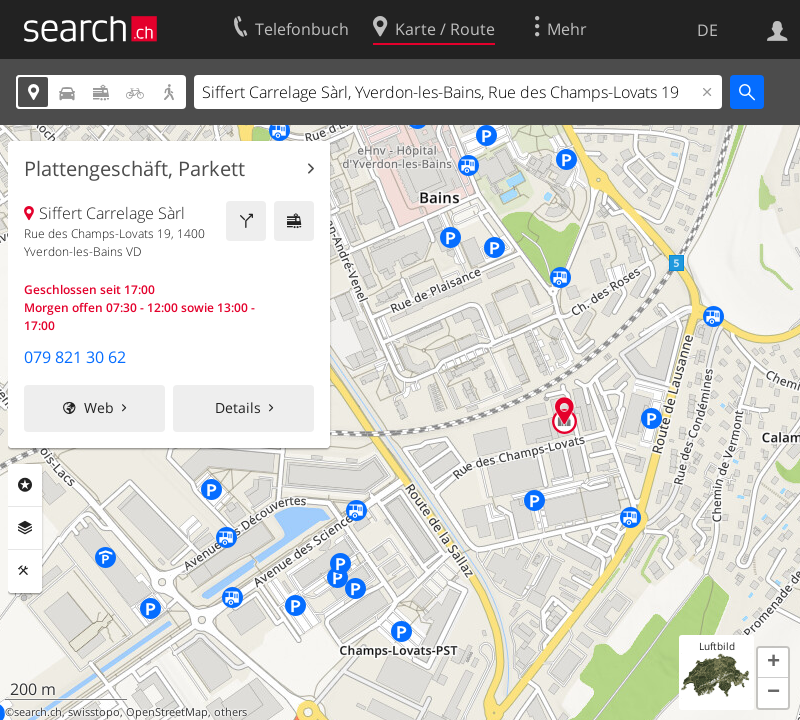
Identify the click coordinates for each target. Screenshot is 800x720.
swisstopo (94, 712)
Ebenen (25, 528)
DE (707, 30)
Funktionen (25, 571)
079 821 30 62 (75, 357)
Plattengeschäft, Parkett (134, 169)
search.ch (38, 712)
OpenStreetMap (167, 712)
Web (99, 407)
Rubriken (25, 485)
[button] (773, 663)
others (230, 712)
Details (238, 407)
